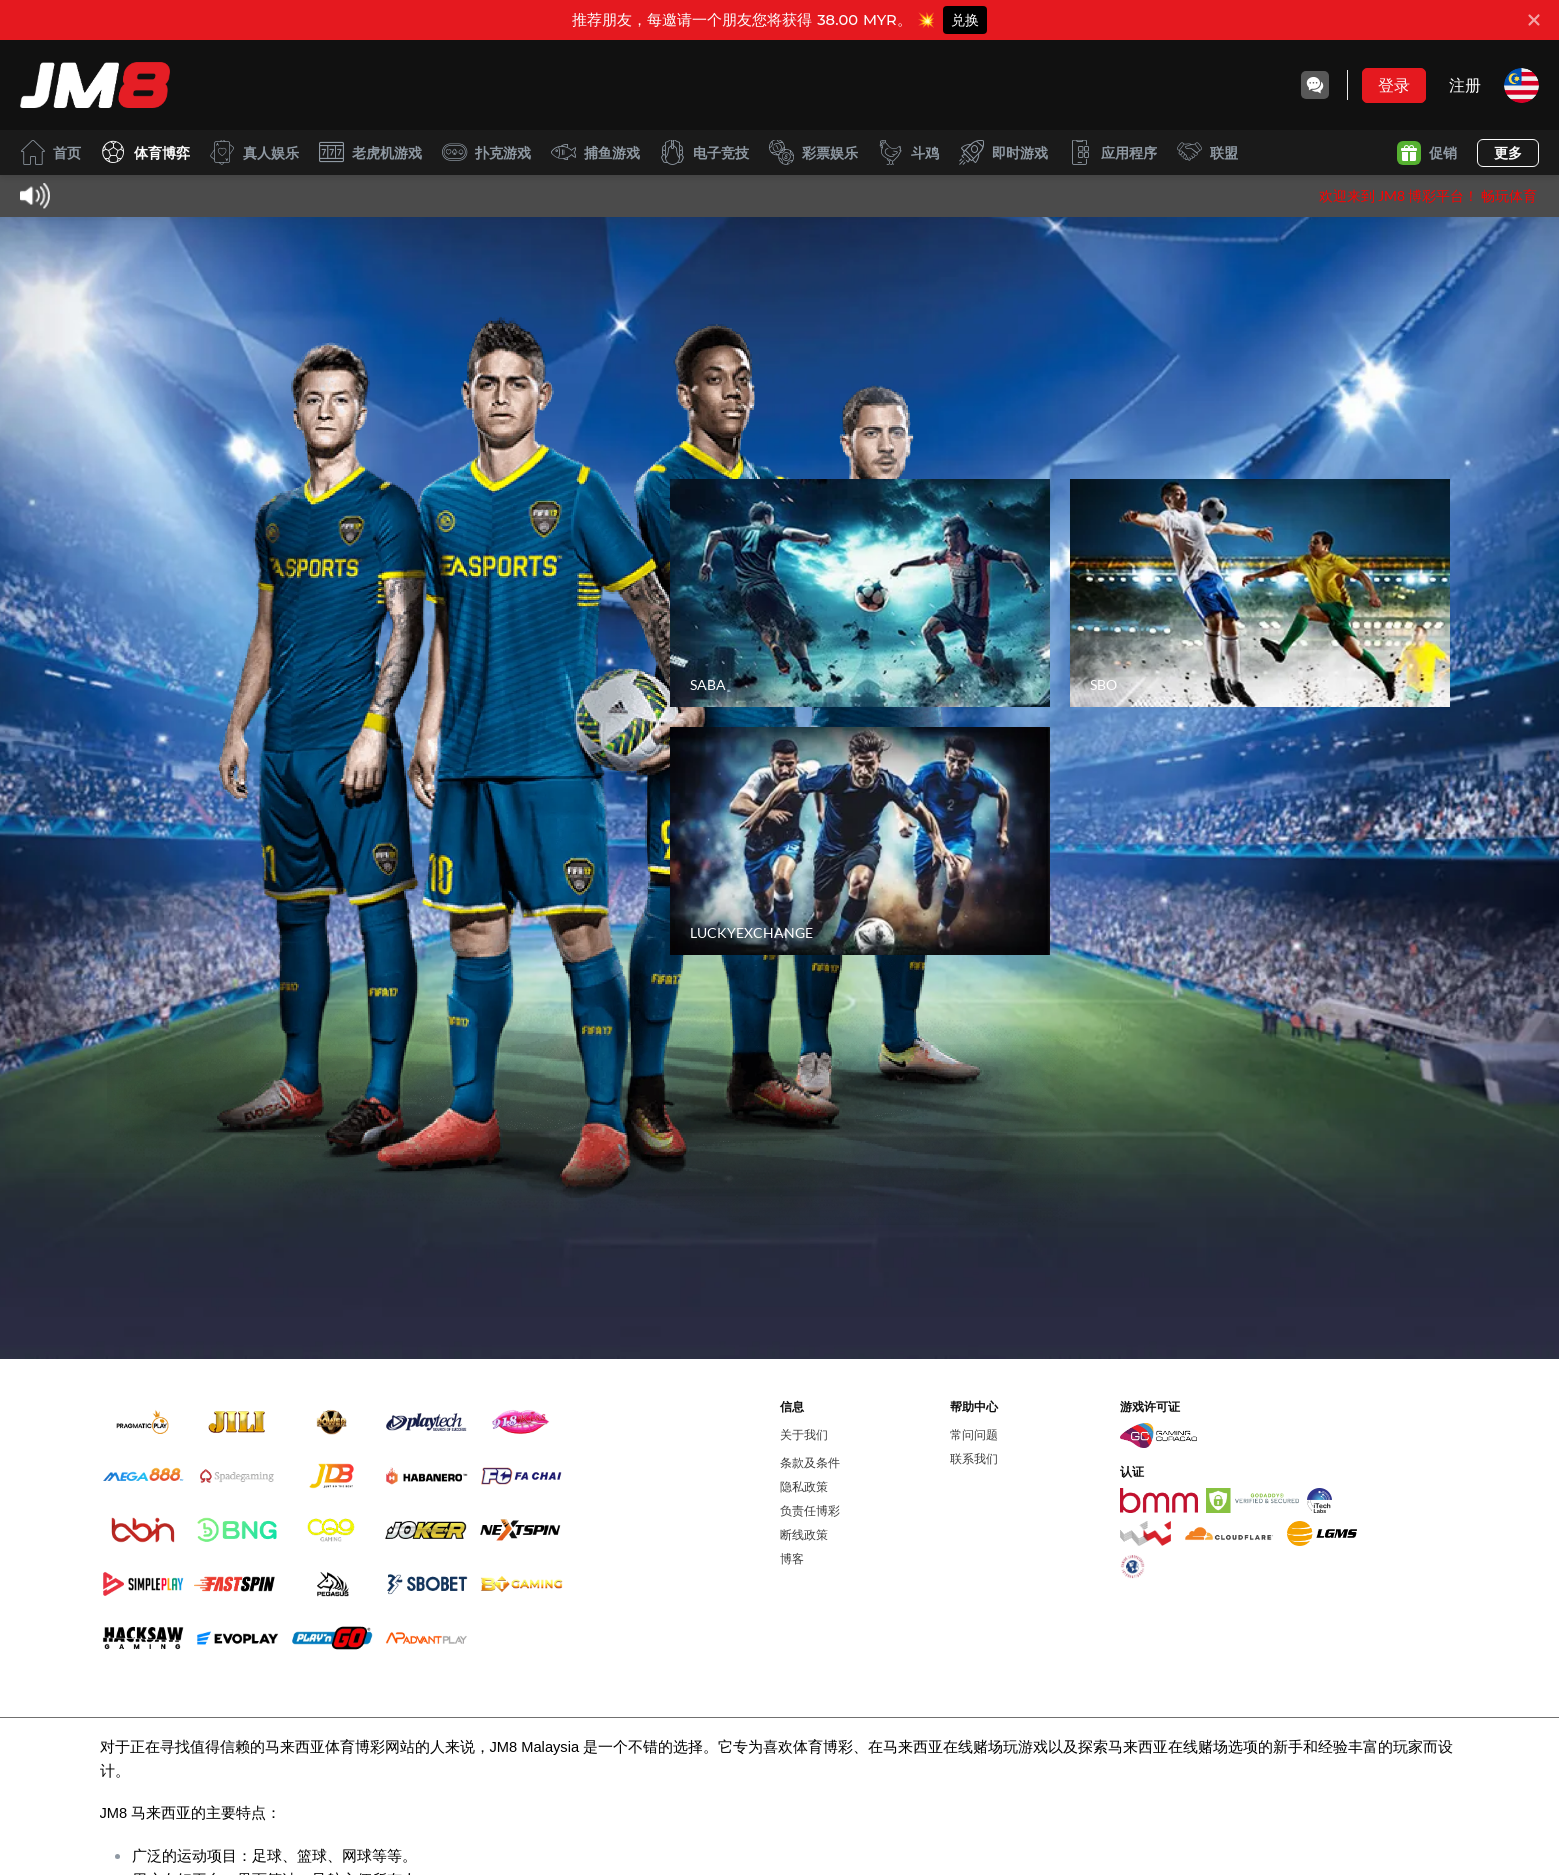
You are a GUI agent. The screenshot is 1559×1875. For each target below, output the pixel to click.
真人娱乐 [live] (254, 152)
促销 (1427, 153)
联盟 (1207, 152)
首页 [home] (50, 152)
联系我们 (974, 1458)
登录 (1394, 84)
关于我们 (804, 1434)
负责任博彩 (810, 1510)
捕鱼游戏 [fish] (595, 152)
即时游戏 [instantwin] (1003, 152)
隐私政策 (804, 1486)
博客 (792, 1558)
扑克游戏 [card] (486, 152)
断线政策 (804, 1534)
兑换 (965, 20)
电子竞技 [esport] (704, 152)
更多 (1508, 152)
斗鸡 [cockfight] (908, 152)
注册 (1465, 84)
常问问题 (974, 1434)
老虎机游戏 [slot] (370, 152)
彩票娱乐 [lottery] (813, 152)
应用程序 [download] (1112, 152)
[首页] (95, 85)
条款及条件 (810, 1462)
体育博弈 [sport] (145, 152)
